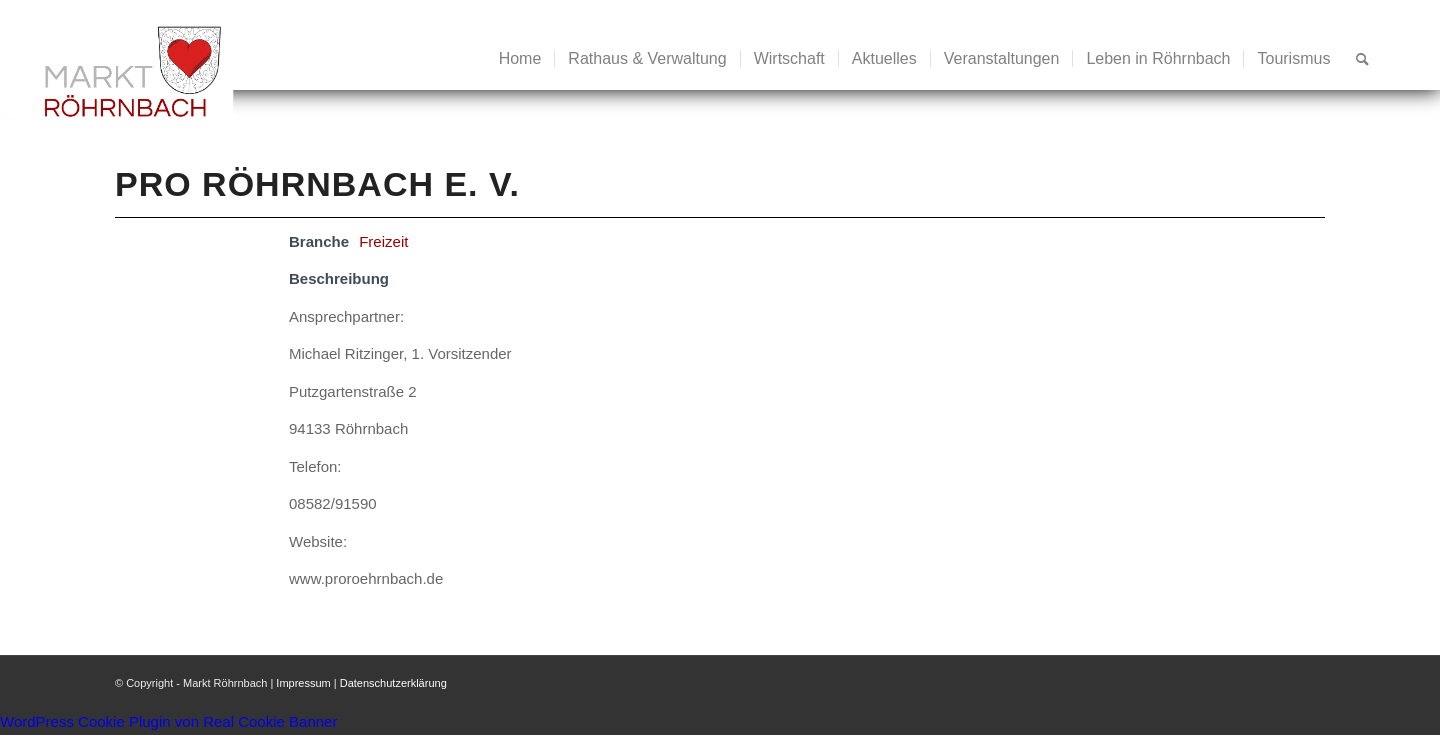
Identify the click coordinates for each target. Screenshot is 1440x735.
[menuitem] (520, 59)
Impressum (303, 683)
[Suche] (1362, 59)
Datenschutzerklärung (393, 683)
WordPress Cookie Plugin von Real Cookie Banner (168, 721)
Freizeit (383, 241)
